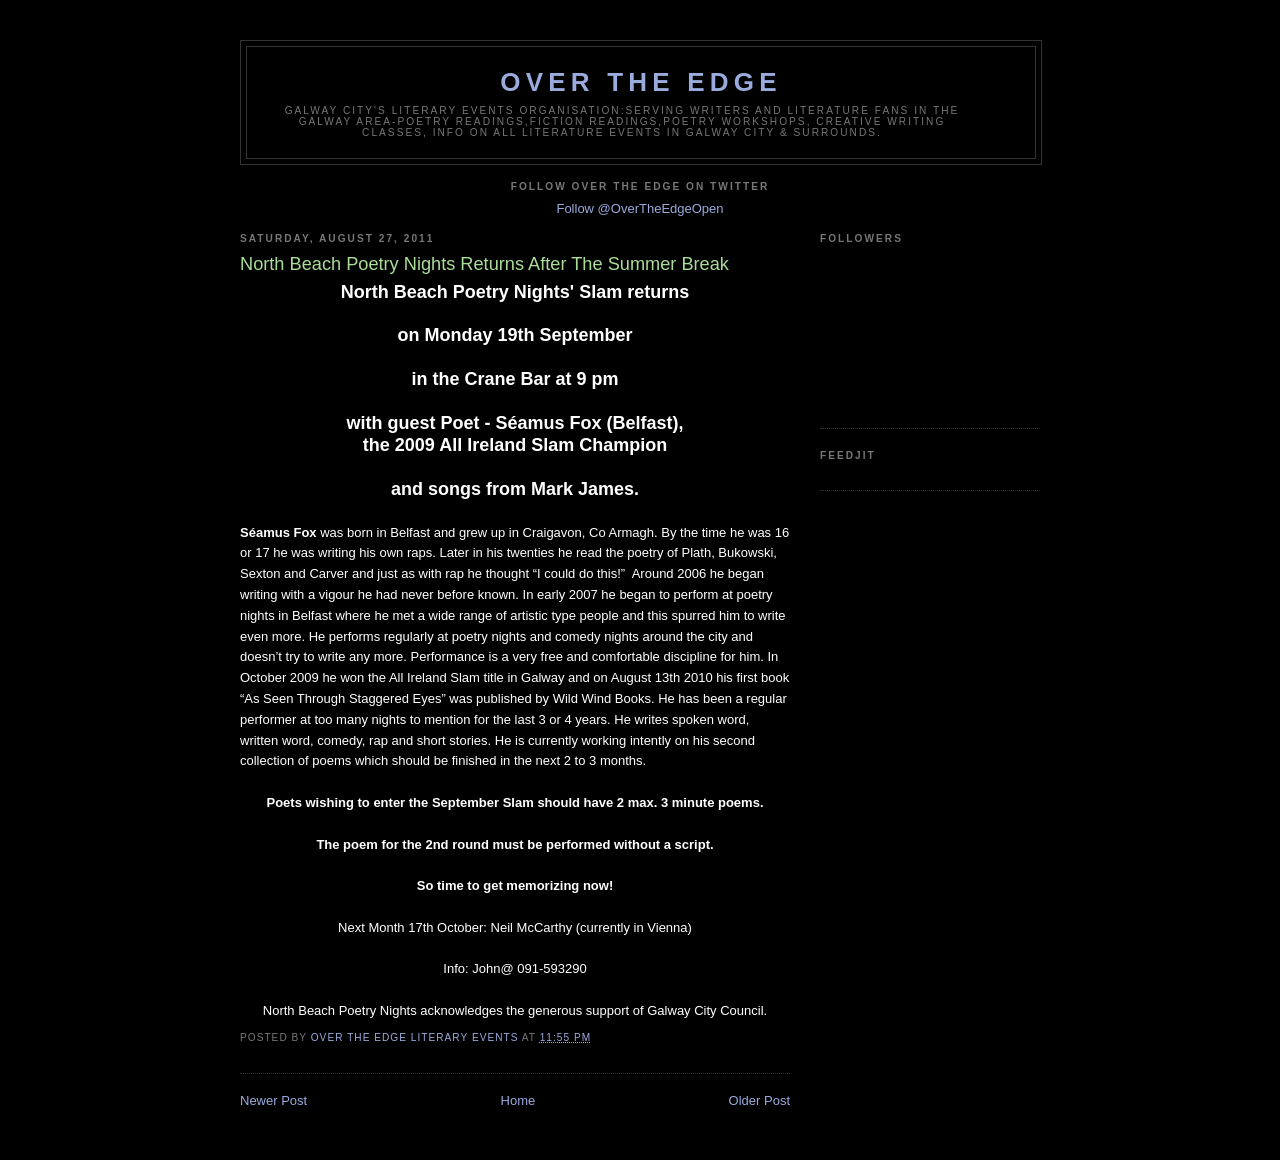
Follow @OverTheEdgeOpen (639, 208)
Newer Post (273, 1100)
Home (518, 1100)
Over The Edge (640, 82)
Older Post (759, 1100)
